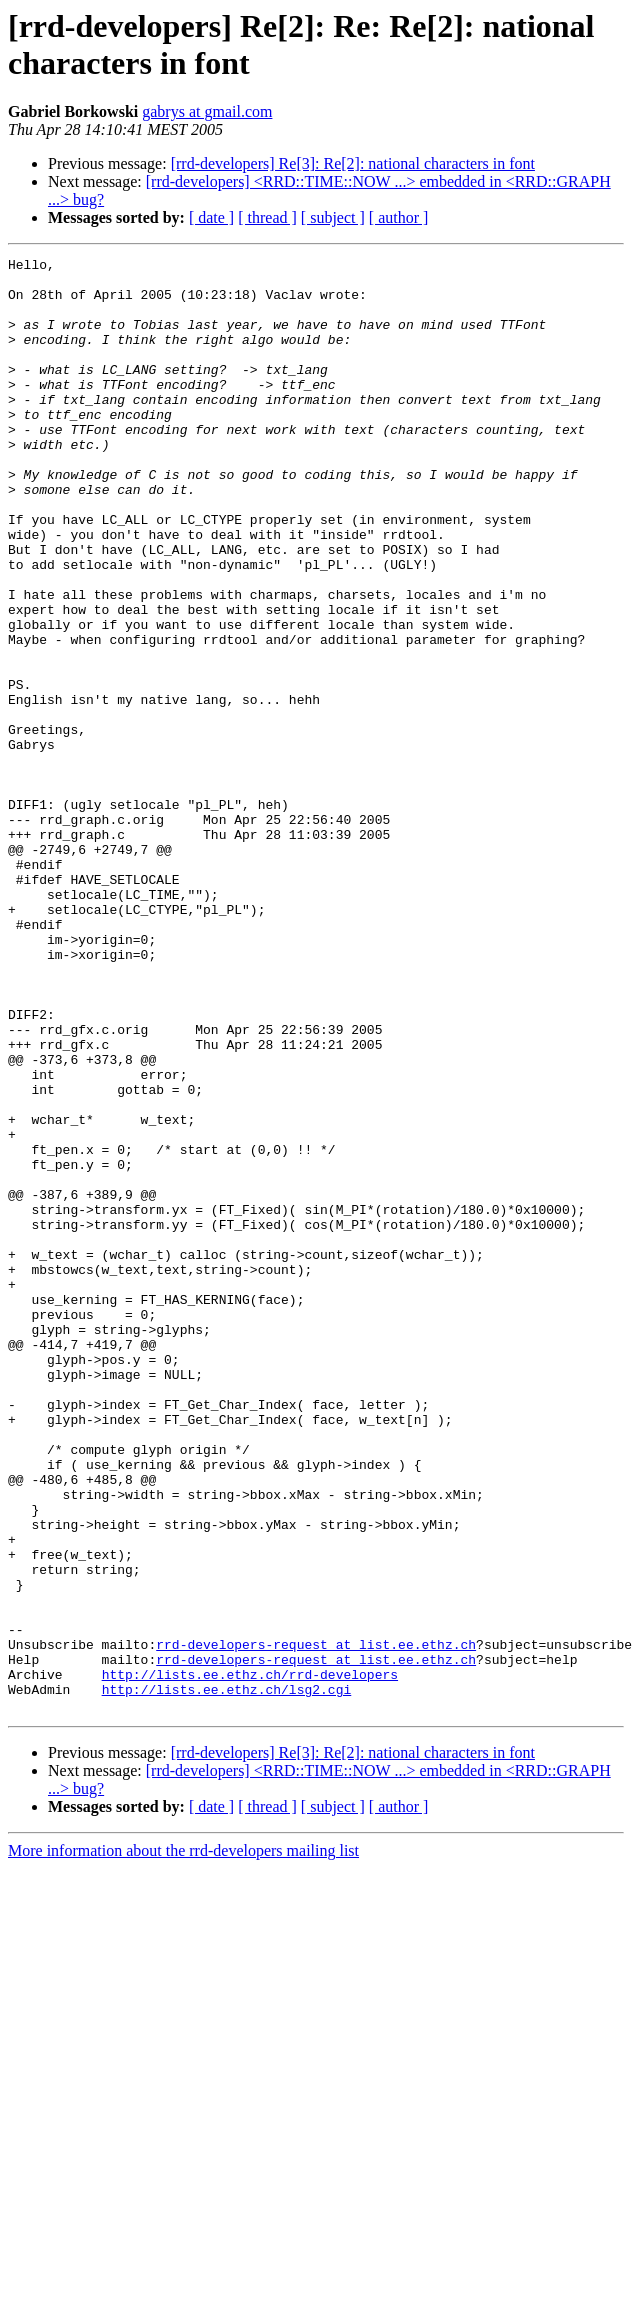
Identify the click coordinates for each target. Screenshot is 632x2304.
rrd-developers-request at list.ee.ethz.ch (316, 1923)
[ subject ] (333, 217)
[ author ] (399, 217)
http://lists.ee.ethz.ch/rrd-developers (250, 1959)
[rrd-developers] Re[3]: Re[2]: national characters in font (353, 163)
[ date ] (211, 217)
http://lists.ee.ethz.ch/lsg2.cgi (227, 1977)
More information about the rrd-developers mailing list (183, 2141)
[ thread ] (267, 217)
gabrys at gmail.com (207, 111)
